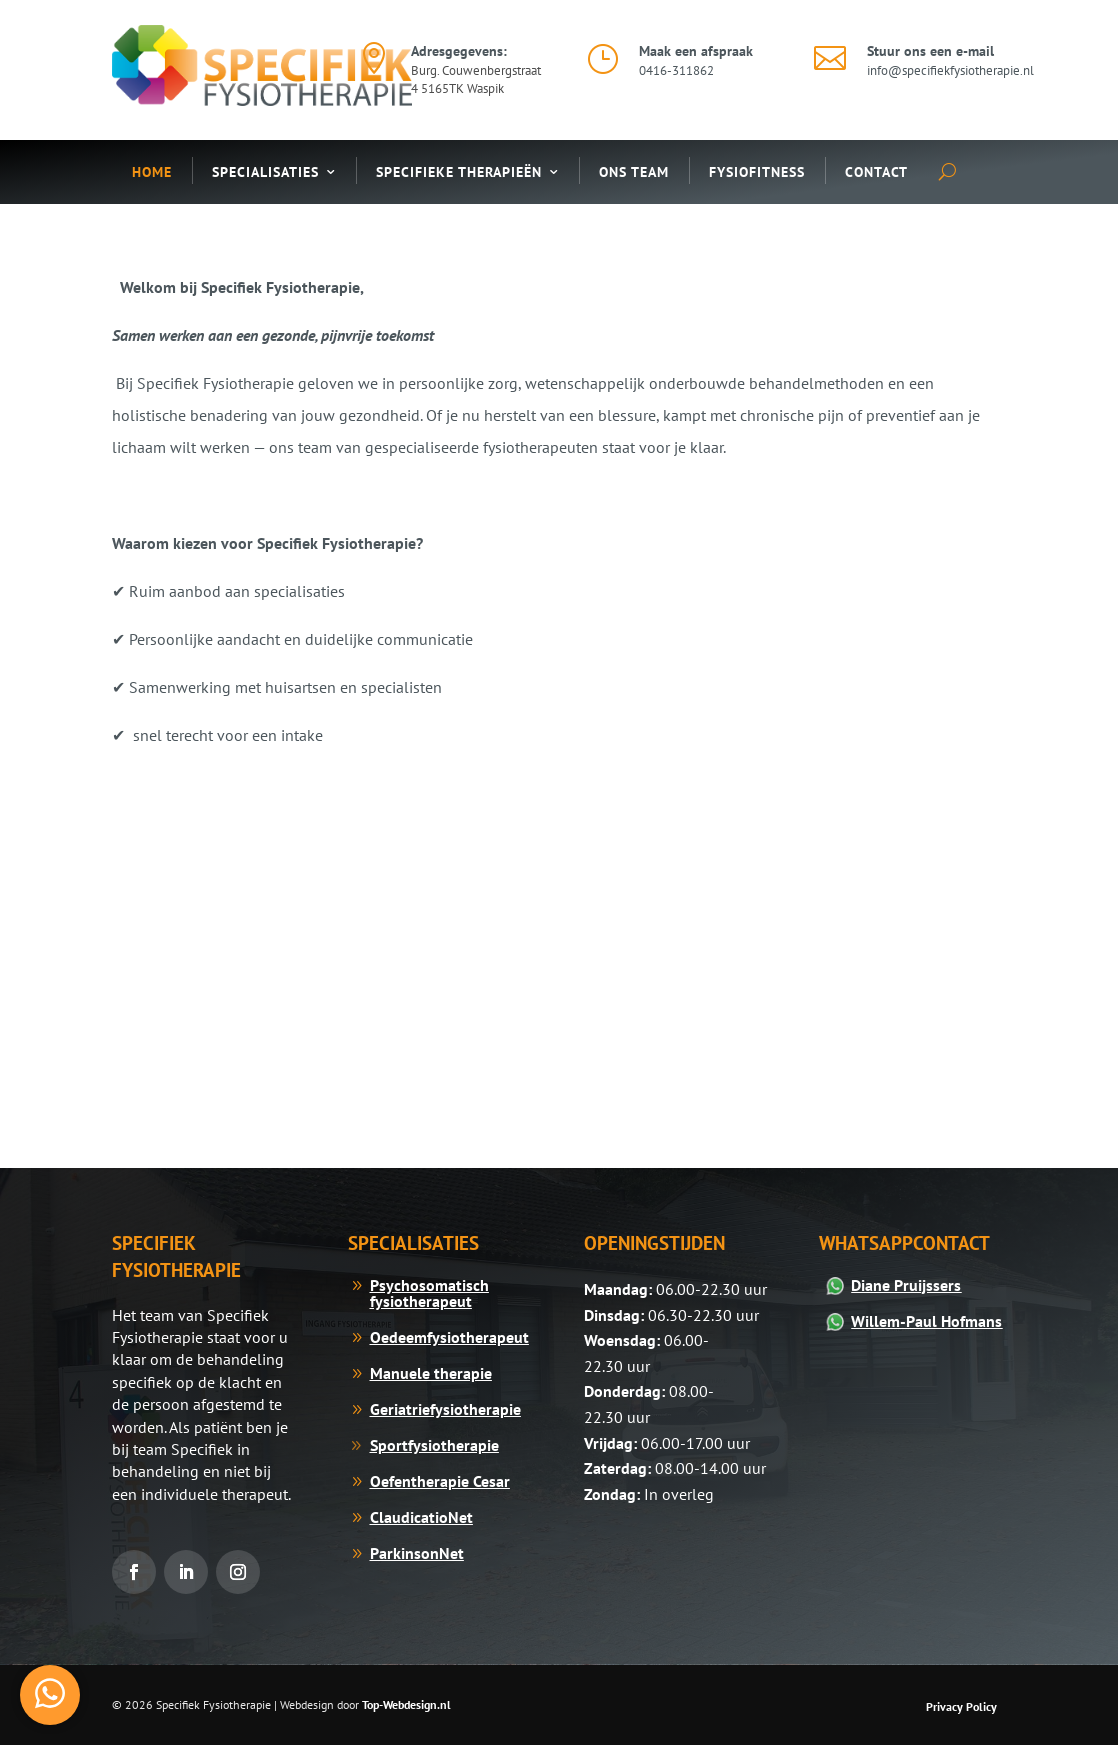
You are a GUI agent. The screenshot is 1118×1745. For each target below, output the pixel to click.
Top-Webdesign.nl (406, 1704)
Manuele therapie (431, 1373)
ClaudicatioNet (421, 1517)
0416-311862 (676, 70)
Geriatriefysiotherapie (445, 1409)
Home (152, 172)
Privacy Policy (961, 1706)
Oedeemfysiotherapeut (449, 1337)
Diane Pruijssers (906, 1285)
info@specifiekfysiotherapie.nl (950, 70)
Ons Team (634, 172)
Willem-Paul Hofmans (926, 1321)
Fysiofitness (757, 172)
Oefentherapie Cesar (440, 1481)
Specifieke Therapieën (459, 172)
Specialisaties (265, 172)
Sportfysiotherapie (434, 1445)
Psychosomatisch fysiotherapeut (429, 1293)
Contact (876, 172)
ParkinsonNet (417, 1553)
